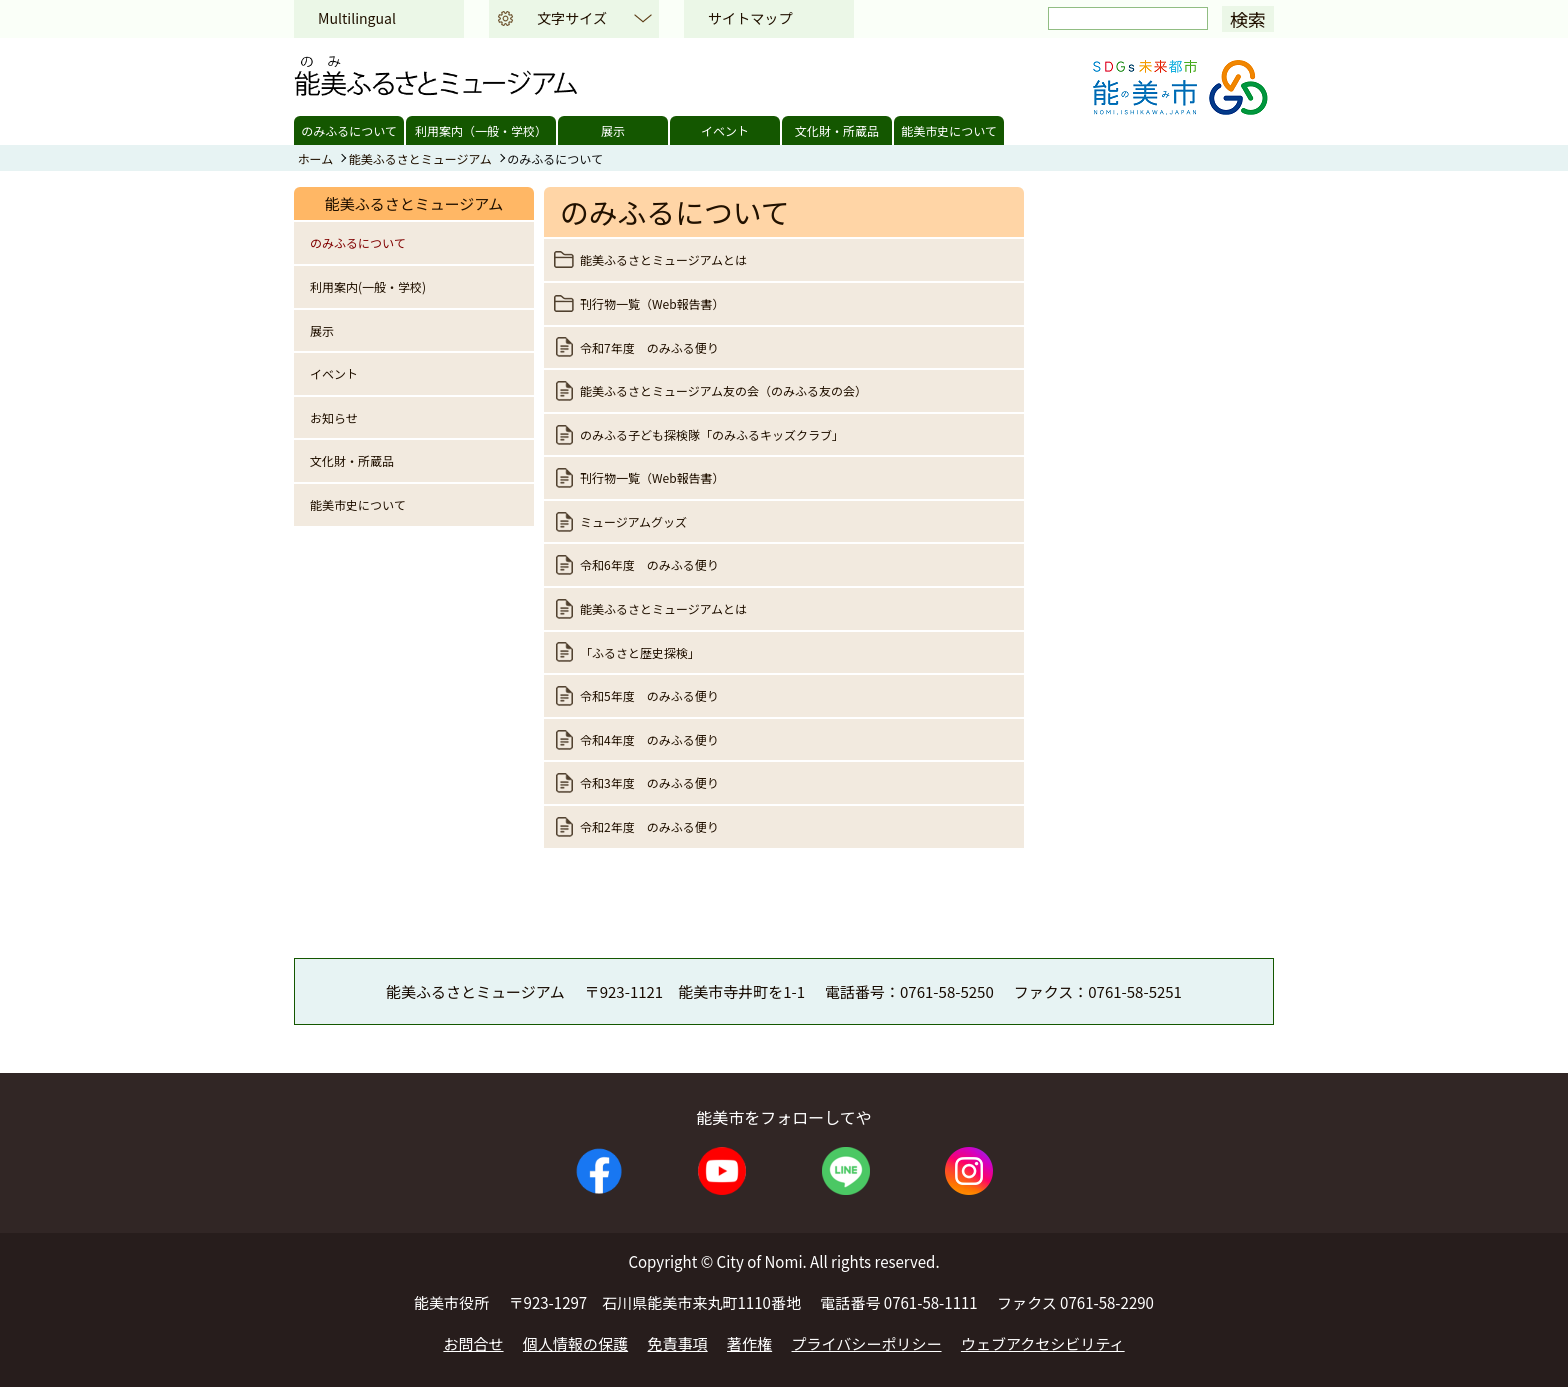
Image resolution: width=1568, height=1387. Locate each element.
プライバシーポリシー (867, 1343)
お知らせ (334, 417)
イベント (725, 130)
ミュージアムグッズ (633, 521)
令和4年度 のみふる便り (649, 739)
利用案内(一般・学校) (368, 286)
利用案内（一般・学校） (481, 130)
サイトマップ (750, 18)
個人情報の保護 (575, 1343)
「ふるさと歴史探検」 (640, 652)
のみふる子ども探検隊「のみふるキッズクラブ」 (712, 434)
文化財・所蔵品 (837, 130)
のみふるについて (349, 130)
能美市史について (949, 130)
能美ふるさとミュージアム (420, 158)
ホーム (316, 158)
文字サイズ (572, 18)
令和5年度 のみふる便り (649, 695)
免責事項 (678, 1343)
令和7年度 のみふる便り (649, 347)
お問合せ (473, 1343)
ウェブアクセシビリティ (1043, 1343)
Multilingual (357, 18)
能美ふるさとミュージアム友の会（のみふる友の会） (723, 390)
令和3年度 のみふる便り (649, 782)
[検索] (1128, 18)
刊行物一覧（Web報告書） (652, 303)
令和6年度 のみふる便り (649, 564)
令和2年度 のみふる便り (655, 826)
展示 (613, 130)
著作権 (749, 1343)
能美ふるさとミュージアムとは (663, 259)
